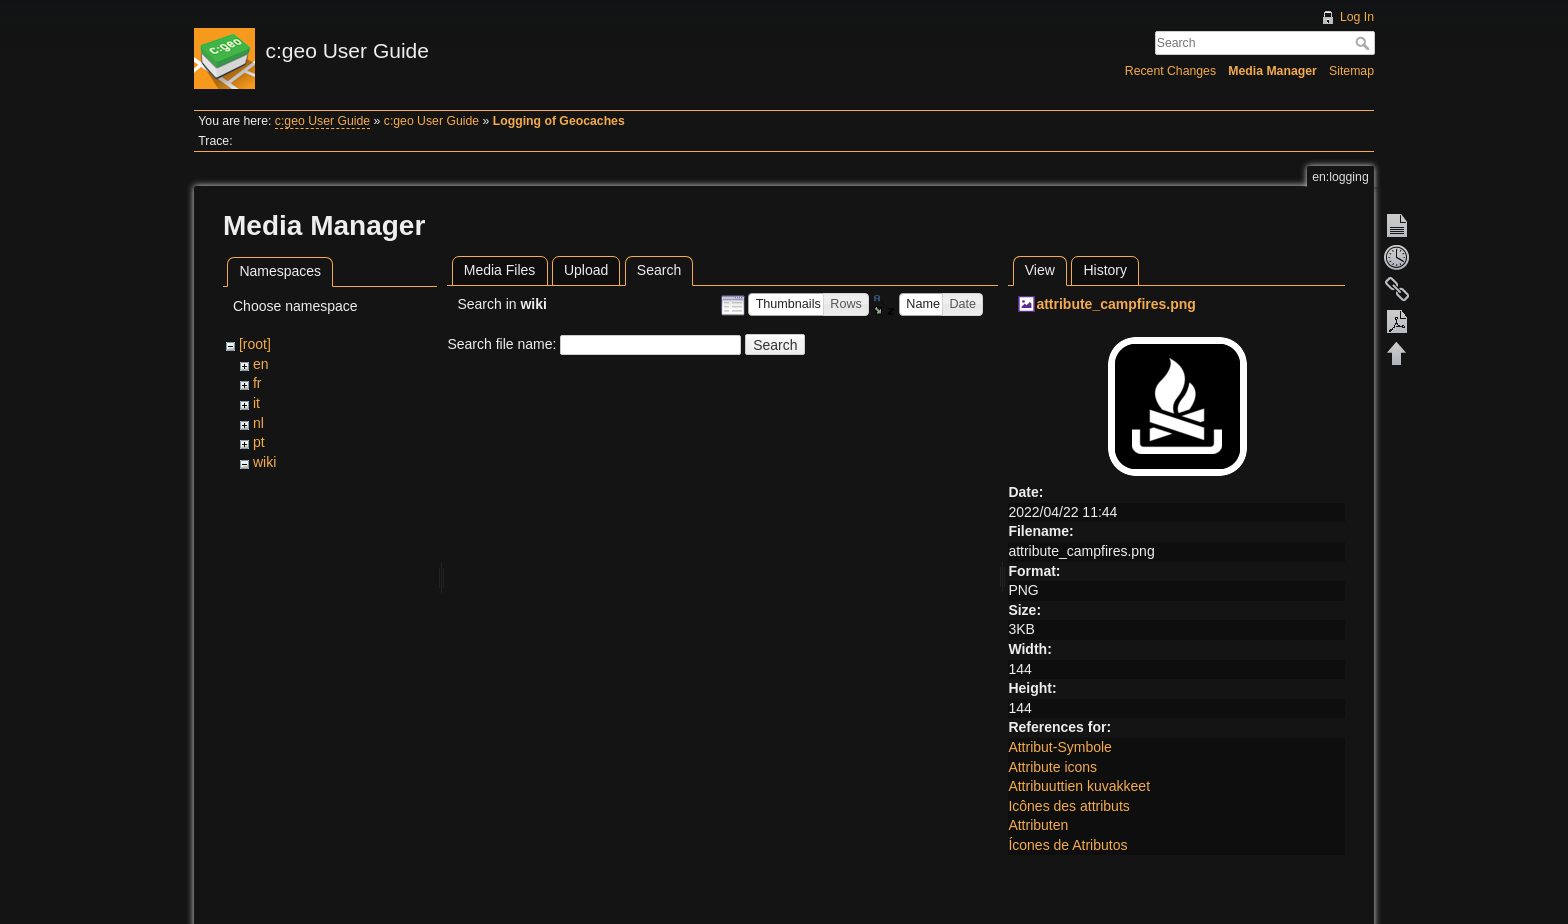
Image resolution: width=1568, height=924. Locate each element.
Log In (1357, 17)
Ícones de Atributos (1067, 845)
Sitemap (1351, 71)
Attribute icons (1052, 767)
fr (257, 383)
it (256, 403)
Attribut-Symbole (1059, 747)
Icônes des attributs (1068, 806)
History (1105, 270)
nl (258, 423)
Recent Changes (1170, 71)
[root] (255, 344)
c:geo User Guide (322, 121)
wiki (264, 462)
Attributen (1038, 825)
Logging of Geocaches (559, 121)
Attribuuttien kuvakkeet (1079, 786)
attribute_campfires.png (1115, 304)
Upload (586, 270)
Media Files (500, 270)
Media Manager (1272, 71)
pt (259, 442)
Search (1364, 43)
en (261, 364)
